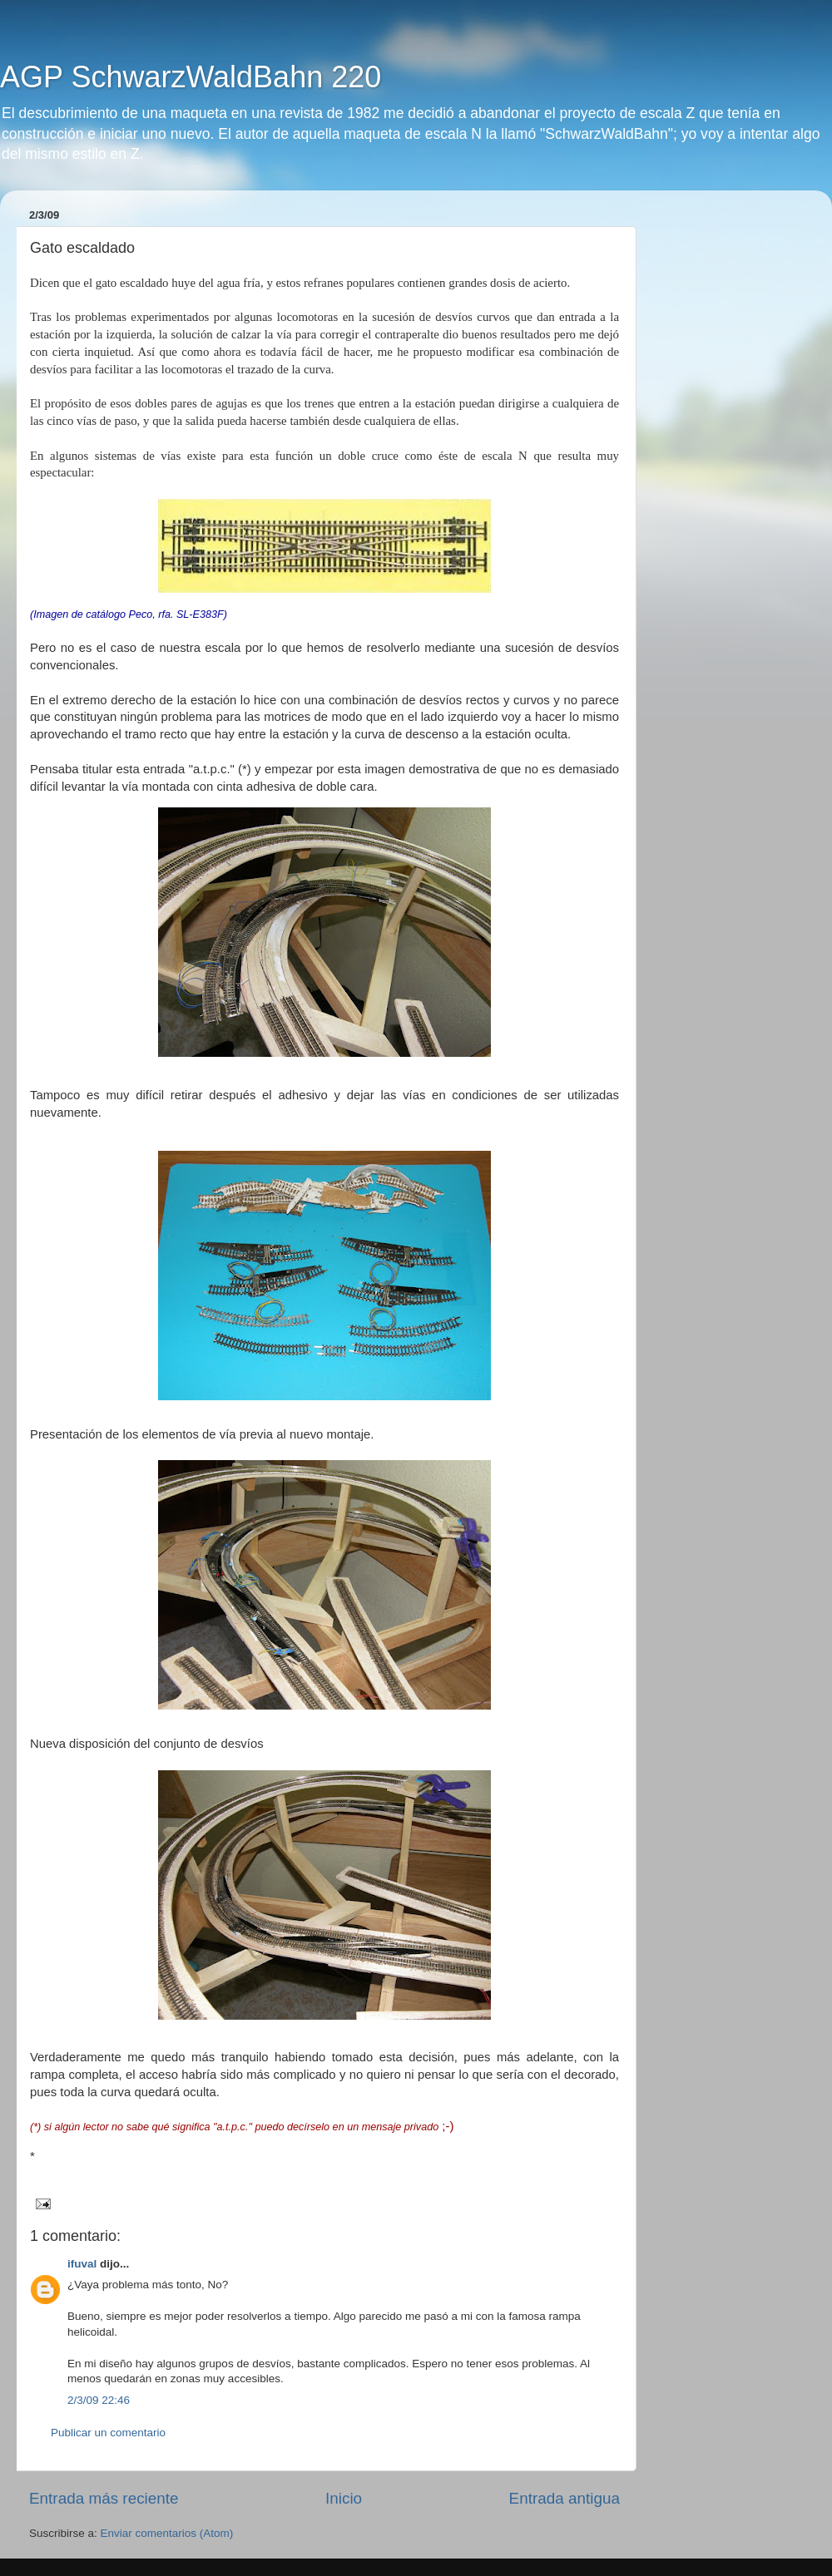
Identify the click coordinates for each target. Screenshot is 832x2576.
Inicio (343, 2498)
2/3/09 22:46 (98, 2400)
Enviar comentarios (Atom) (167, 2533)
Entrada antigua (564, 2498)
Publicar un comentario (108, 2432)
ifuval (82, 2264)
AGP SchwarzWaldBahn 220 (190, 77)
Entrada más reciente (104, 2498)
